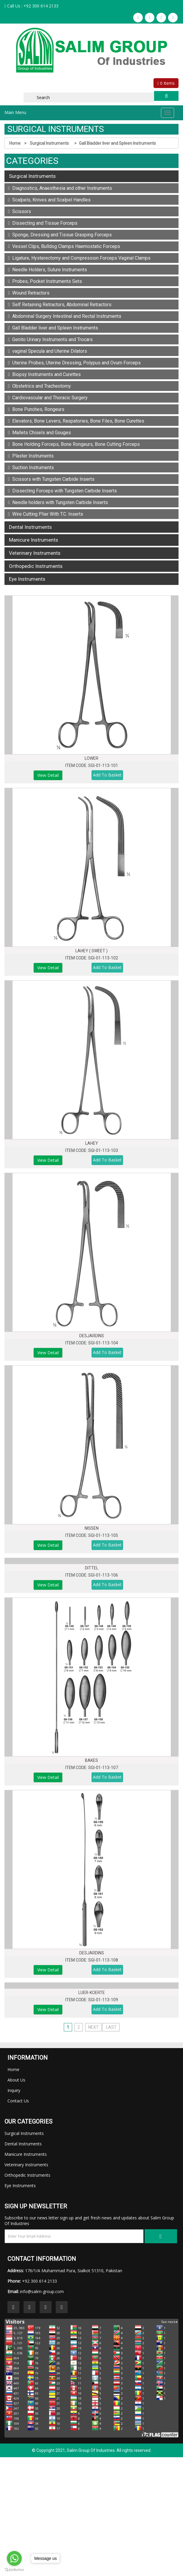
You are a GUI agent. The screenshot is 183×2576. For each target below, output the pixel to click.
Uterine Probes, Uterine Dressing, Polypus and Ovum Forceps (74, 363)
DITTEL (91, 1568)
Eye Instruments (27, 579)
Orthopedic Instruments (36, 566)
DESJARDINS (91, 1335)
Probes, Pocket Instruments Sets (45, 281)
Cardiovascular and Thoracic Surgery (48, 397)
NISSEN (92, 1528)
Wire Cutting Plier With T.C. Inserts (45, 514)
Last (111, 2027)
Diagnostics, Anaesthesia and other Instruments (60, 188)
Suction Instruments (31, 467)
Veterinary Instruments (35, 553)
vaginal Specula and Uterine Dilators (47, 351)
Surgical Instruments (50, 143)
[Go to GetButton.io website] (14, 2570)
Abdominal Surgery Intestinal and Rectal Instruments (64, 316)
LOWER (91, 758)
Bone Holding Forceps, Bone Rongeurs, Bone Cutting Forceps (74, 444)
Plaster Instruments (31, 456)
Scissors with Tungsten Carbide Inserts (51, 479)
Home (15, 143)
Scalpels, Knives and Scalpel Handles (49, 200)
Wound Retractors (28, 293)
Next (93, 2027)
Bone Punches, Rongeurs (36, 409)
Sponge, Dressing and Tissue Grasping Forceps (60, 235)
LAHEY (91, 1143)
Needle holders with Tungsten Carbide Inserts (58, 502)
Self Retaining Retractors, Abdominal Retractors (59, 304)
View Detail (48, 775)
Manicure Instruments (33, 540)
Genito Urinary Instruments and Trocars (50, 339)
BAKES (91, 1760)
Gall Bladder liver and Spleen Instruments (117, 143)
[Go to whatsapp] (14, 2558)
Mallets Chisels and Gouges (39, 432)
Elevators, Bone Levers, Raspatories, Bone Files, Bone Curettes (76, 421)
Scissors (19, 211)
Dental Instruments (30, 527)
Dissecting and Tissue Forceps (42, 223)
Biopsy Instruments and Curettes (44, 374)
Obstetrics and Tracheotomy (39, 386)
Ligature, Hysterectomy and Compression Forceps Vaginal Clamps (79, 258)
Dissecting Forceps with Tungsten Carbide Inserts (62, 491)
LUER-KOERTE (91, 1992)
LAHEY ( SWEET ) (91, 950)
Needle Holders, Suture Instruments (47, 269)
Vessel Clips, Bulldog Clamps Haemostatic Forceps (64, 246)
